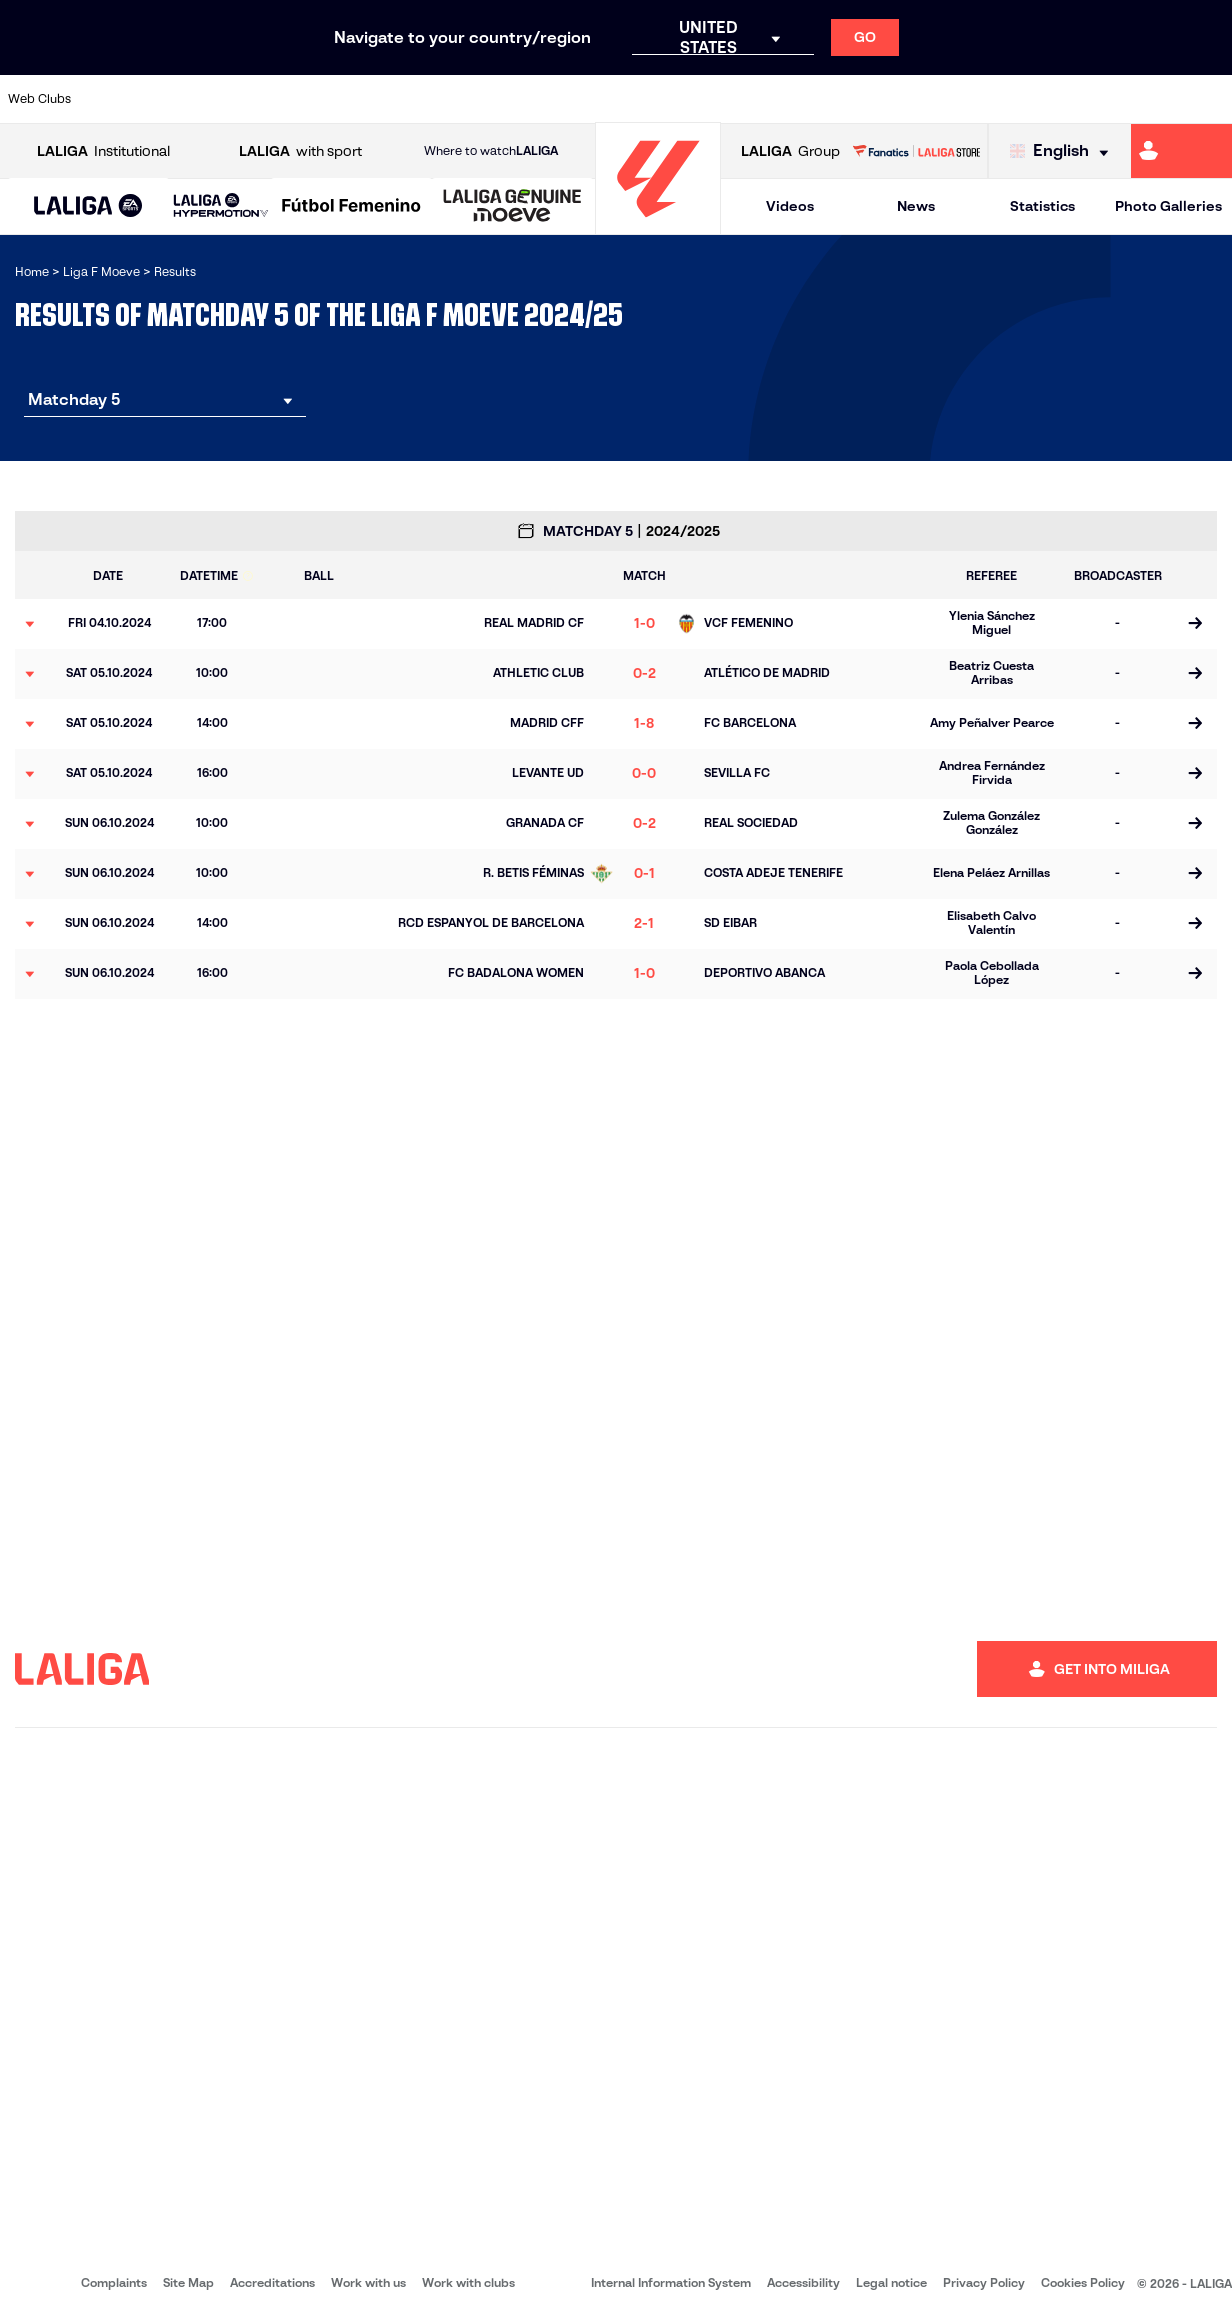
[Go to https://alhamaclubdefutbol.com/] (200, 99)
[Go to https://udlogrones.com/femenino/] (1209, 99)
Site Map (188, 2282)
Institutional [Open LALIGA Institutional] (103, 151)
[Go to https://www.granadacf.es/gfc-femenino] (633, 99)
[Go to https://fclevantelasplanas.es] (560, 99)
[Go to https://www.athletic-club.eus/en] (128, 99)
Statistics (1042, 206)
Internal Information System (671, 2282)
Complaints (114, 2282)
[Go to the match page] (1194, 624)
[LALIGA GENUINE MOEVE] (512, 207)
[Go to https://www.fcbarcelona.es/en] (488, 99)
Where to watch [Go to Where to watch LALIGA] (491, 151)
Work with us (368, 2282)
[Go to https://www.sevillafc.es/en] (1137, 99)
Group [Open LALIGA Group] (790, 151)
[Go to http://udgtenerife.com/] (344, 99)
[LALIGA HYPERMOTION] (221, 206)
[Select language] (1064, 151)
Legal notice (891, 2282)
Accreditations (272, 2282)
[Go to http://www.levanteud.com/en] (705, 99)
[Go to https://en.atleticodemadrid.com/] (272, 99)
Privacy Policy (984, 2282)
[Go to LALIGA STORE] (916, 151)
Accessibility (803, 2282)
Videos (790, 206)
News (916, 206)
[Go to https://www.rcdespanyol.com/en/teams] (849, 99)
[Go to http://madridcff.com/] (777, 99)
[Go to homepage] (658, 225)
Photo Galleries (1168, 206)
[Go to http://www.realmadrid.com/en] (921, 99)
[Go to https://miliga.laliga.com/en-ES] (1181, 151)
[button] (88, 206)
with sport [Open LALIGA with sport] (300, 151)
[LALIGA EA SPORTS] (88, 207)
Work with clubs (468, 2282)
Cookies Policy (1083, 2282)
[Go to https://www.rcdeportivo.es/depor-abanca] (416, 99)
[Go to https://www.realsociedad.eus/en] (993, 99)
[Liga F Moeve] (351, 207)
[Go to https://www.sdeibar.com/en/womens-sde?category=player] (1065, 99)
